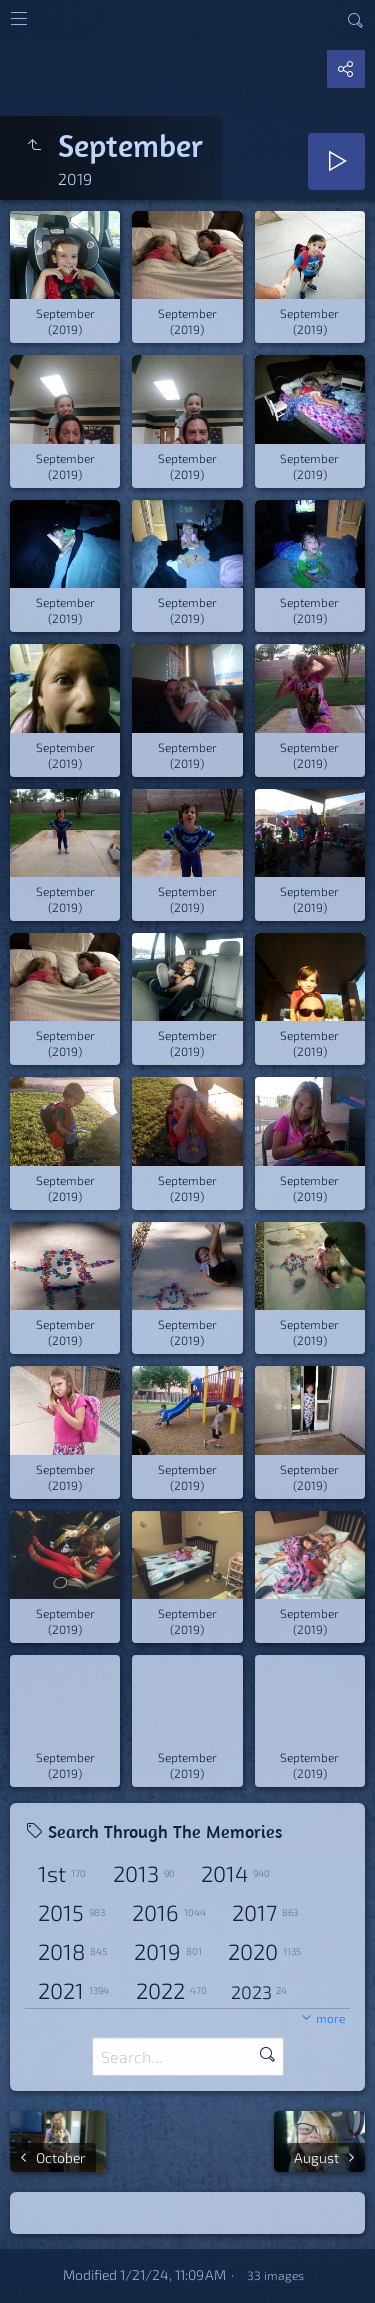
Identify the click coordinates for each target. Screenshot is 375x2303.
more (330, 2018)
